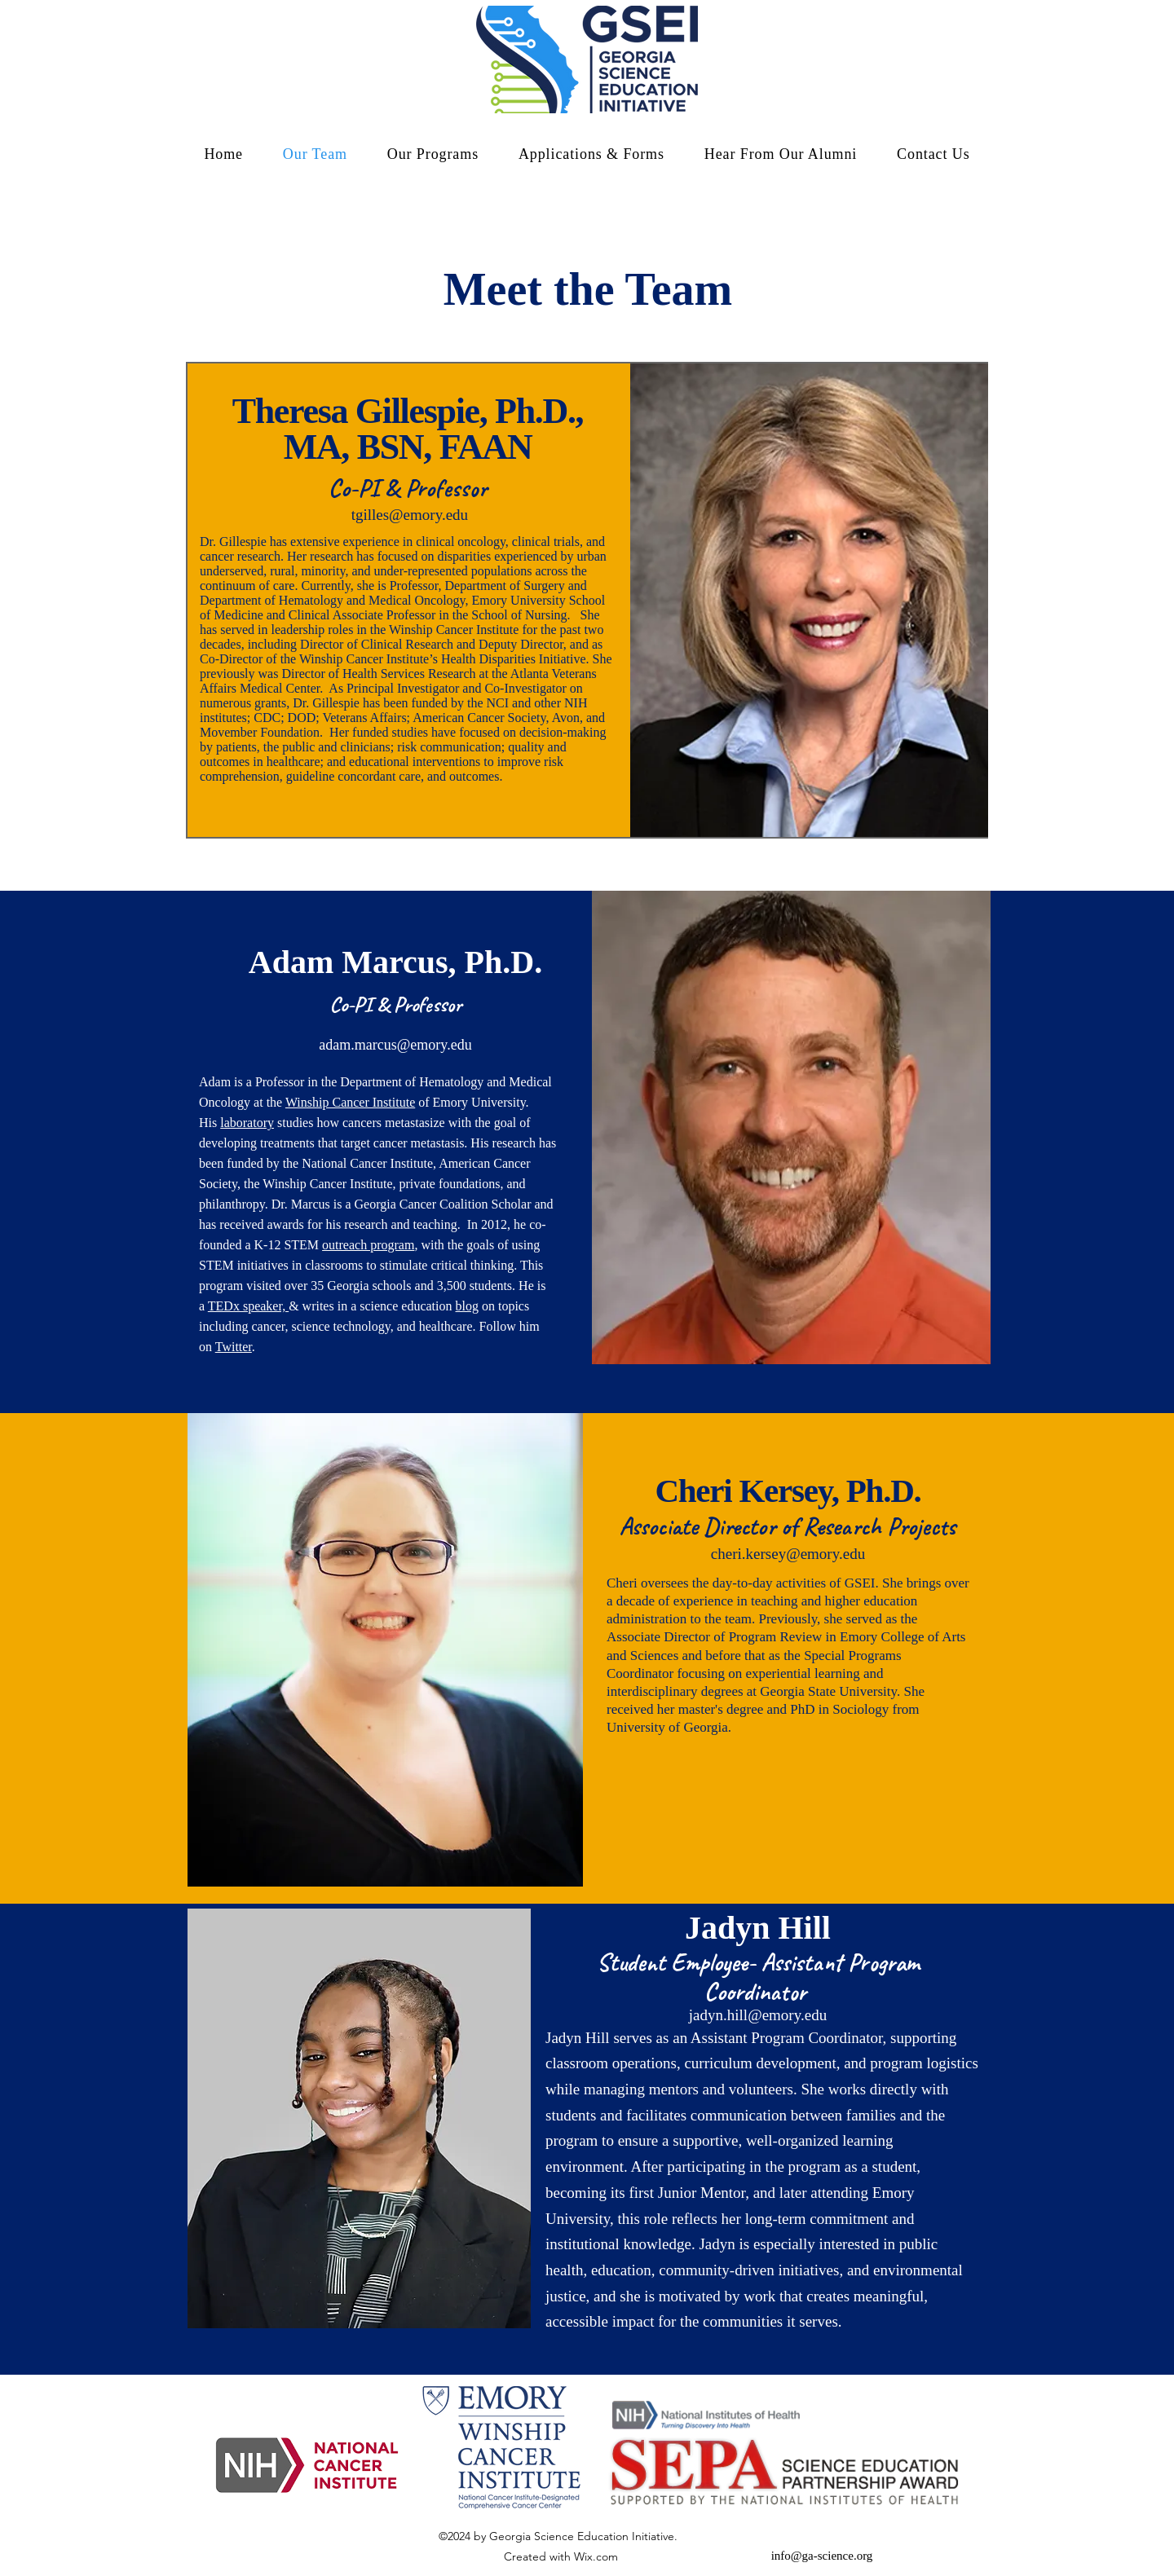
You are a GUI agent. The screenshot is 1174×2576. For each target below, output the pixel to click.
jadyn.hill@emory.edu (758, 2014)
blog (467, 1306)
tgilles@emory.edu (409, 514)
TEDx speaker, (248, 1306)
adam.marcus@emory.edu (395, 1045)
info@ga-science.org (822, 2555)
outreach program (368, 1245)
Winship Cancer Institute (350, 1102)
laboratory (247, 1122)
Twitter (233, 1347)
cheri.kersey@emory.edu (788, 1553)
